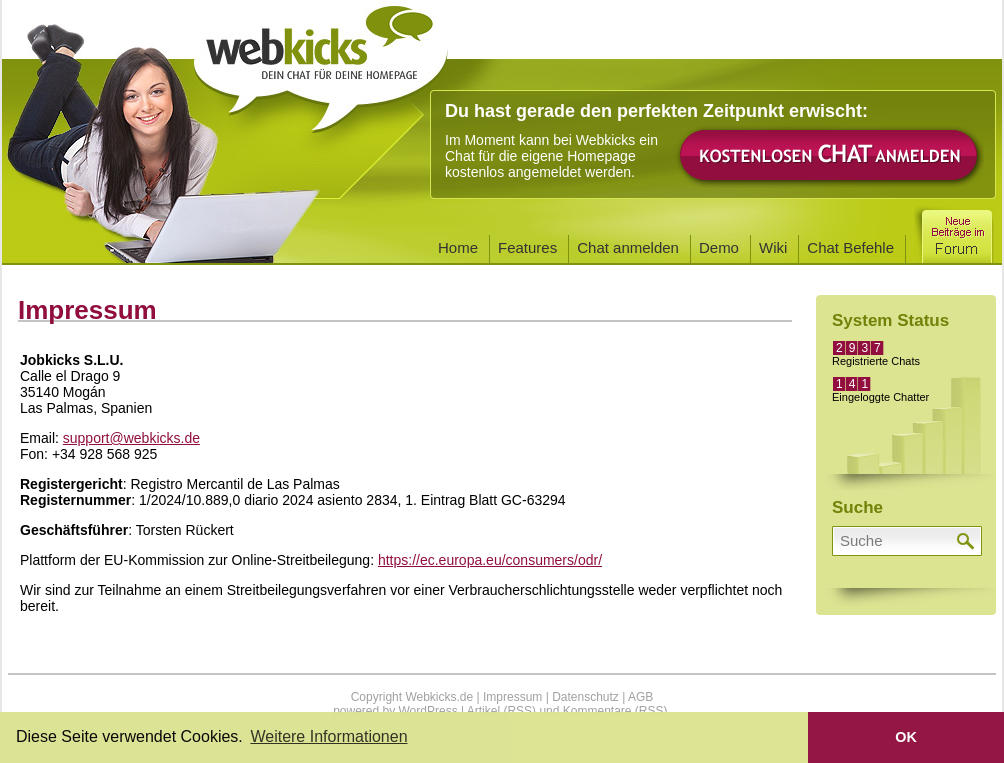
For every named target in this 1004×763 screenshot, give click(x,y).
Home (458, 247)
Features (527, 247)
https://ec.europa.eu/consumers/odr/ (490, 560)
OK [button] (906, 737)
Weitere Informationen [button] (328, 736)
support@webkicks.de (131, 438)
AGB (640, 697)
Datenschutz (585, 697)
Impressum (512, 697)
